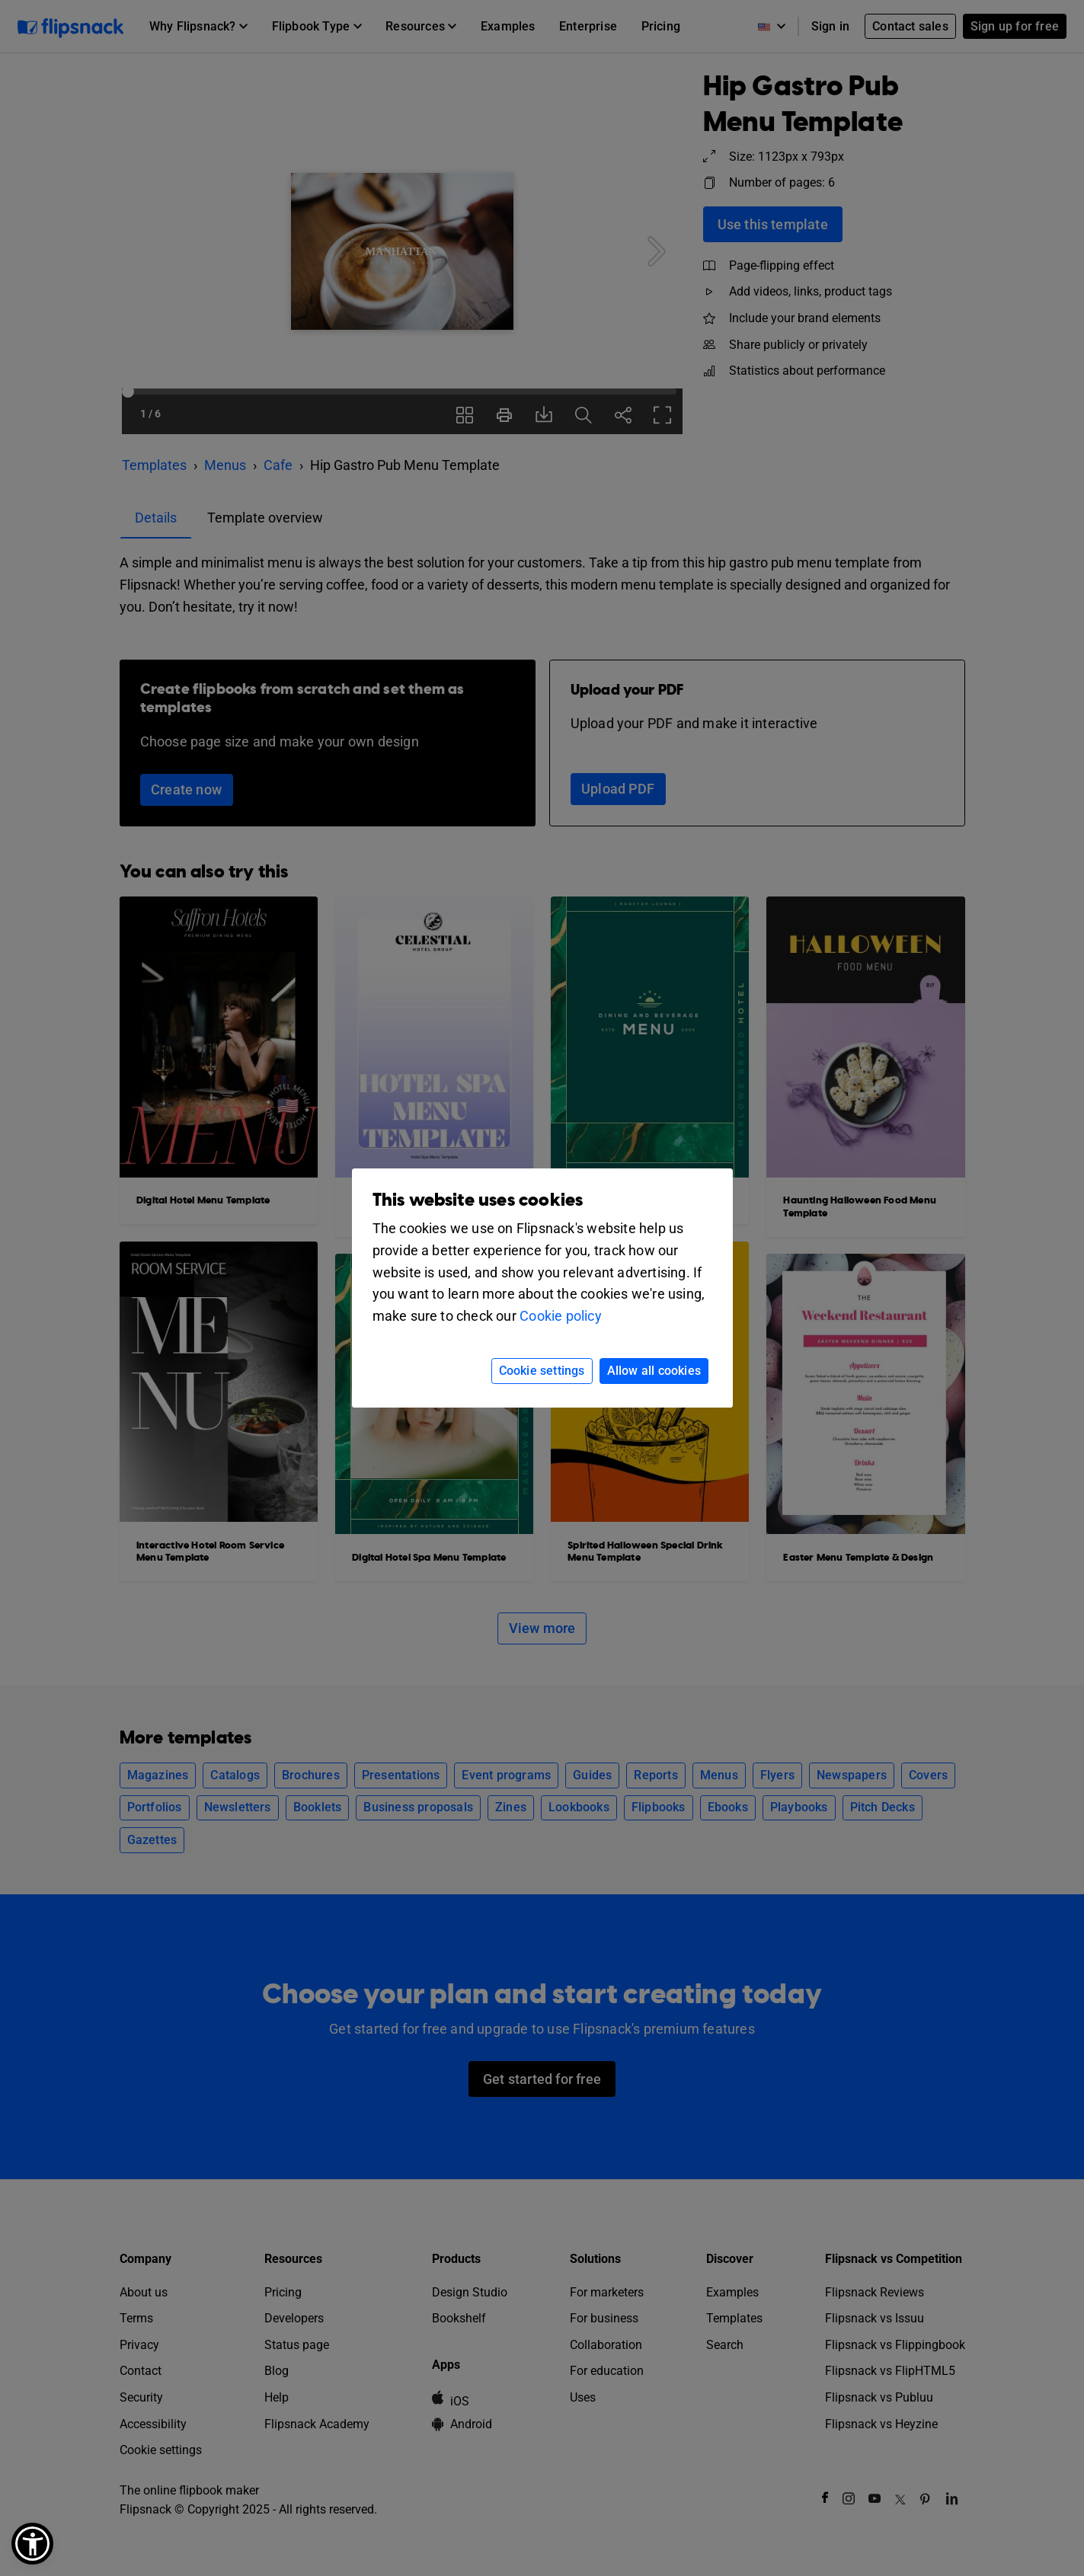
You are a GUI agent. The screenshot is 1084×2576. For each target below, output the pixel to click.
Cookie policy (561, 1316)
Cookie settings (542, 1370)
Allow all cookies (654, 1370)
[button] (32, 2543)
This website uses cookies (478, 1200)
